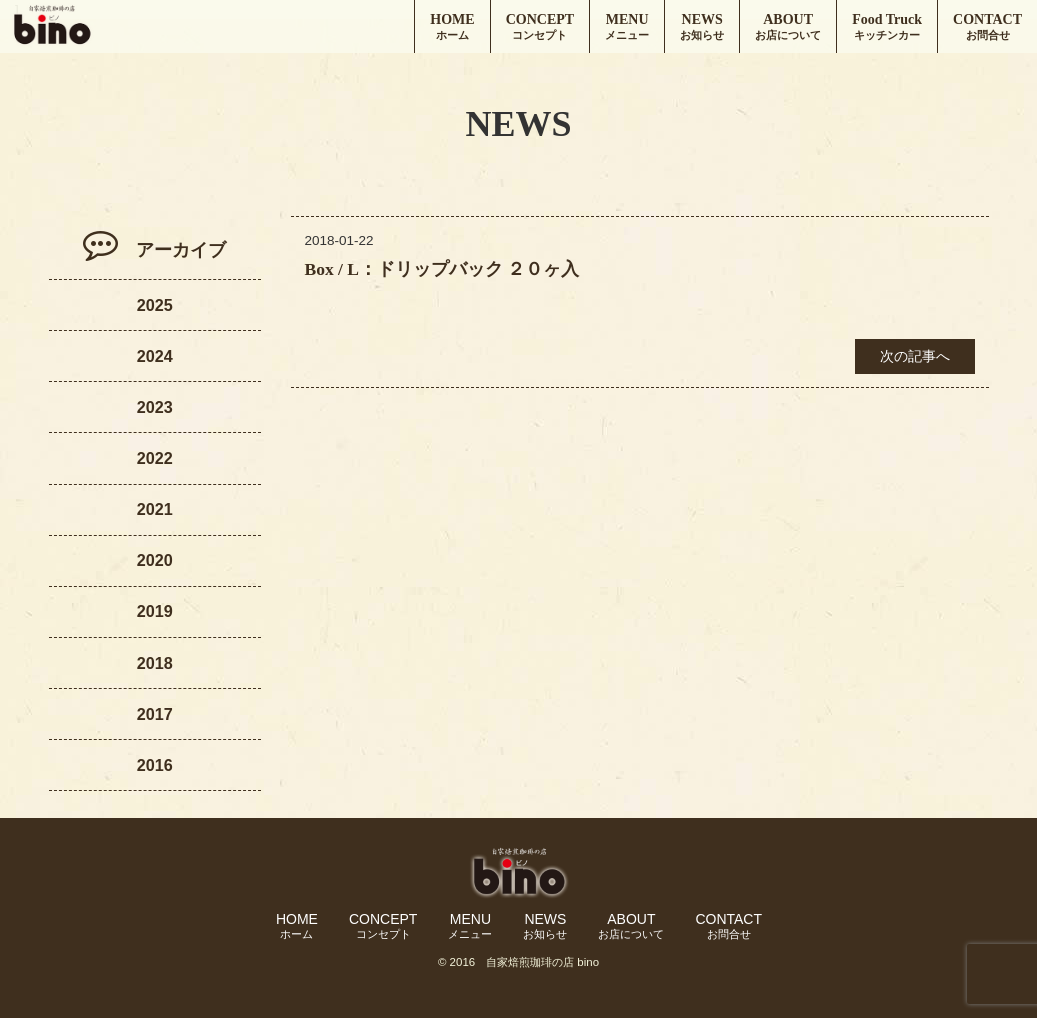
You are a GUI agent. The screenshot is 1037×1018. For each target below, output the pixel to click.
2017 (155, 714)
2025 (155, 305)
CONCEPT (540, 27)
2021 (155, 509)
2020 (155, 560)
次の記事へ (915, 356)
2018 (155, 663)
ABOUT (788, 27)
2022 (155, 458)
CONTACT (987, 27)
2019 (155, 611)
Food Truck (887, 27)
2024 (155, 356)
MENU (627, 27)
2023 (155, 407)
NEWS (702, 27)
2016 (155, 765)
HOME (452, 27)
